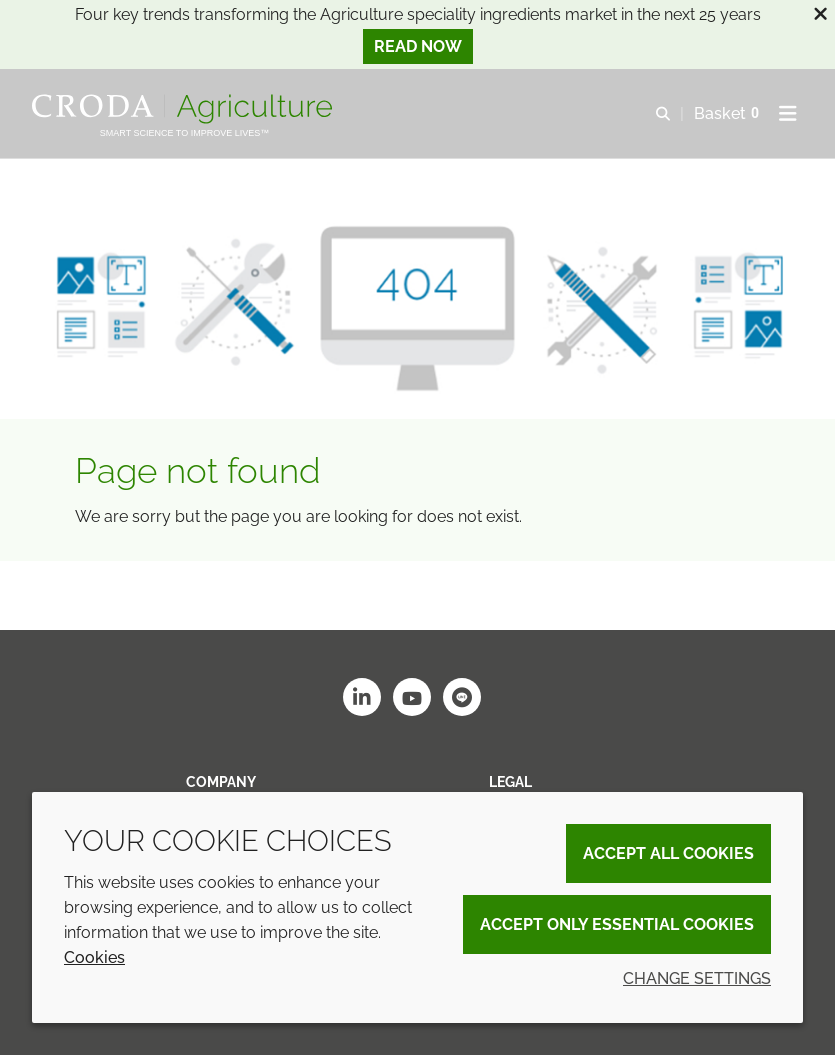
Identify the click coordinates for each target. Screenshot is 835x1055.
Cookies (94, 957)
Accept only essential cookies (617, 924)
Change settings (697, 978)
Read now (418, 46)
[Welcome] (184, 109)
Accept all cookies (668, 853)
